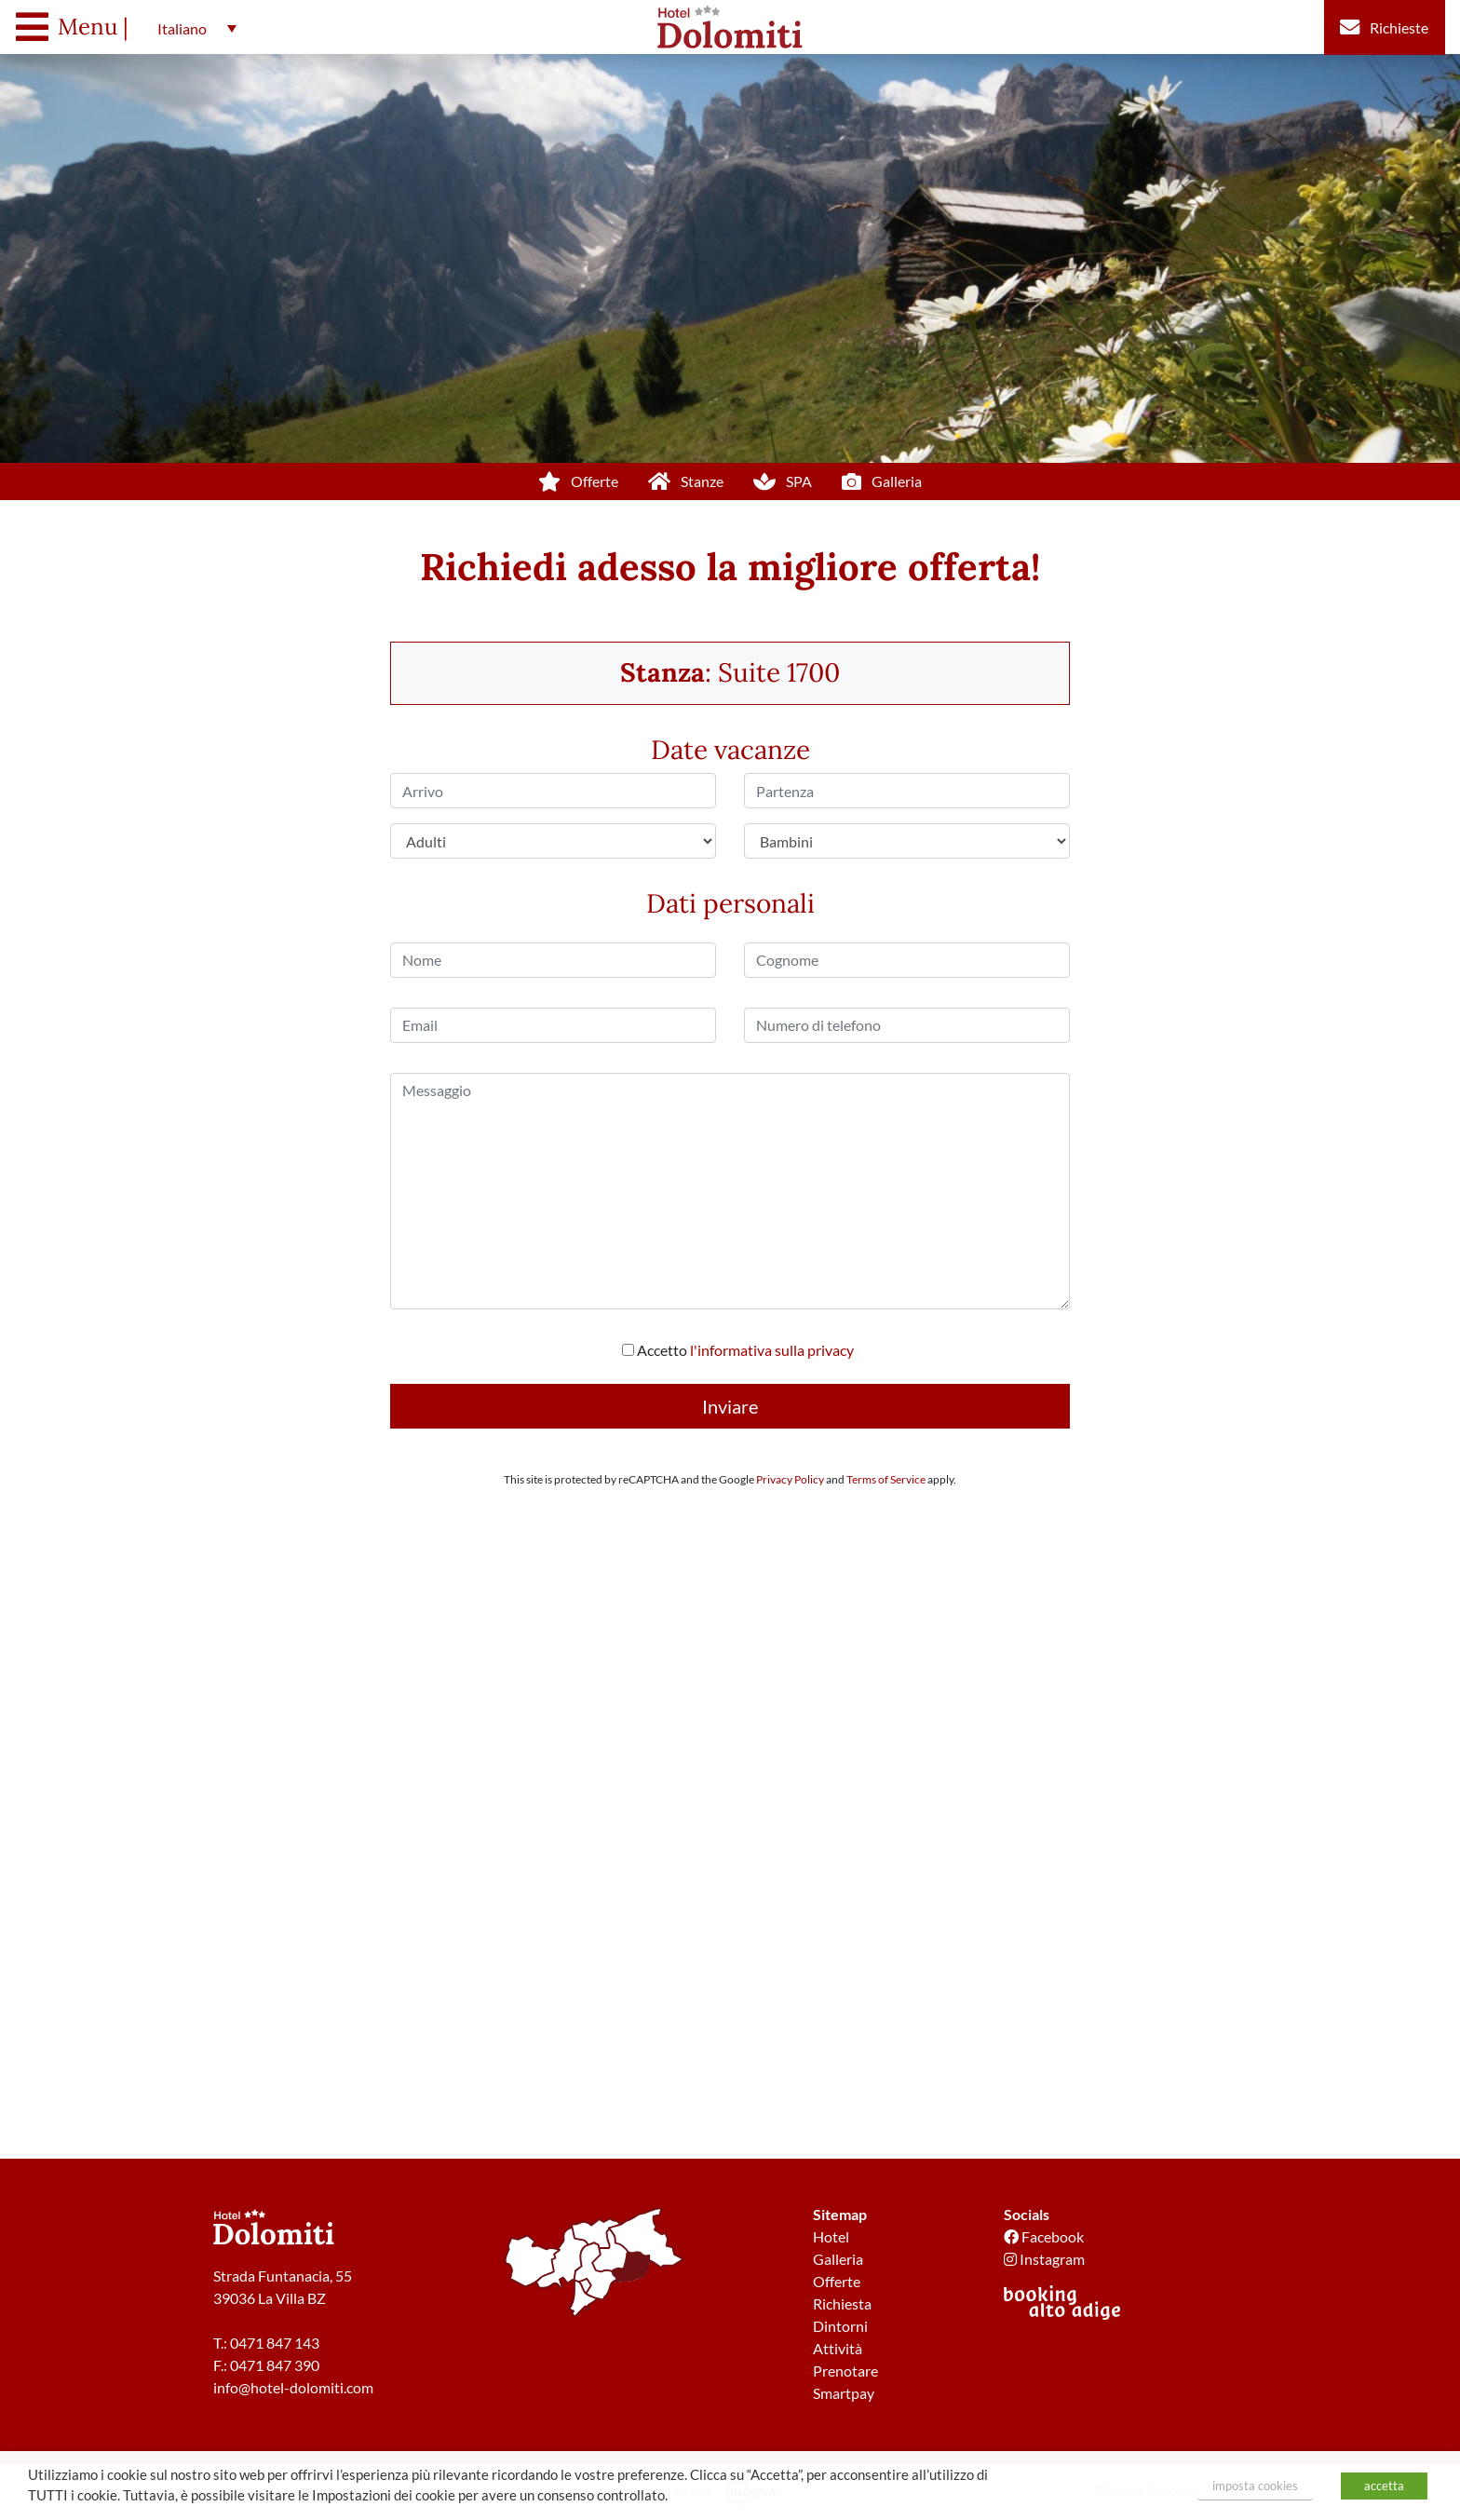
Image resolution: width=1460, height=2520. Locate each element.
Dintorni (840, 2326)
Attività (837, 2348)
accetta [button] (1384, 2485)
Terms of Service (886, 1479)
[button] (192, 28)
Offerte (836, 2281)
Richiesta (842, 2303)
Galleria (838, 2259)
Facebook (1044, 2236)
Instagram (1044, 2259)
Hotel (831, 2236)
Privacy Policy (790, 1479)
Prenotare (845, 2370)
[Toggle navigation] (77, 27)
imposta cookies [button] (1255, 2485)
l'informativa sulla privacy (772, 1350)
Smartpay (843, 2393)
